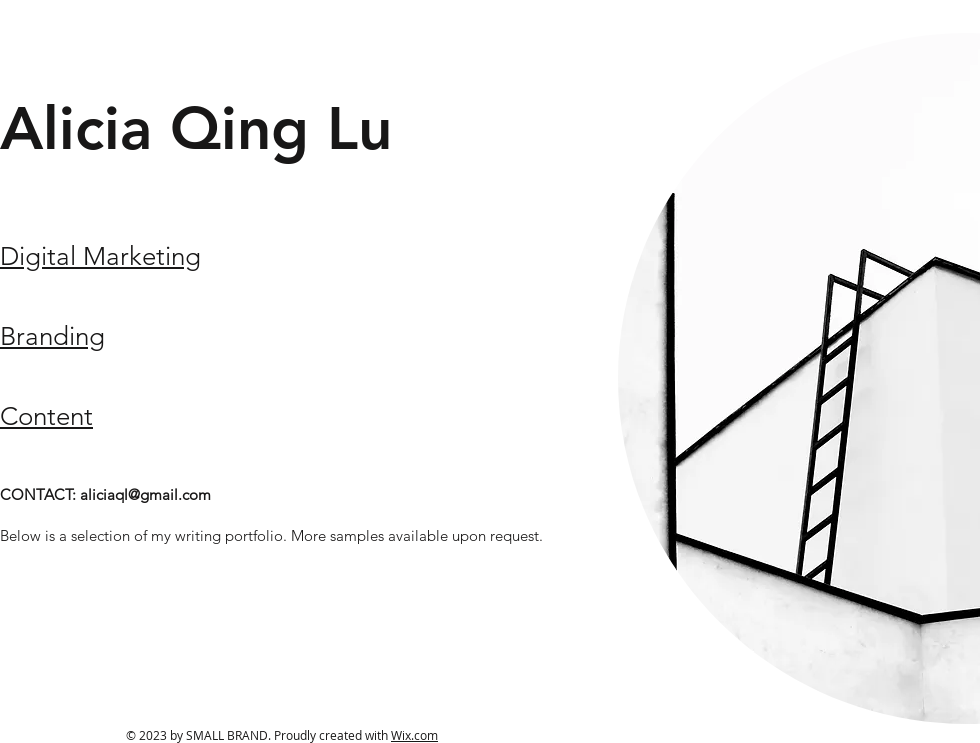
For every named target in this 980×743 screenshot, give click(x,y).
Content (46, 416)
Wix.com (414, 735)
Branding (52, 336)
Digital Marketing (100, 256)
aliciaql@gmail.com (145, 494)
